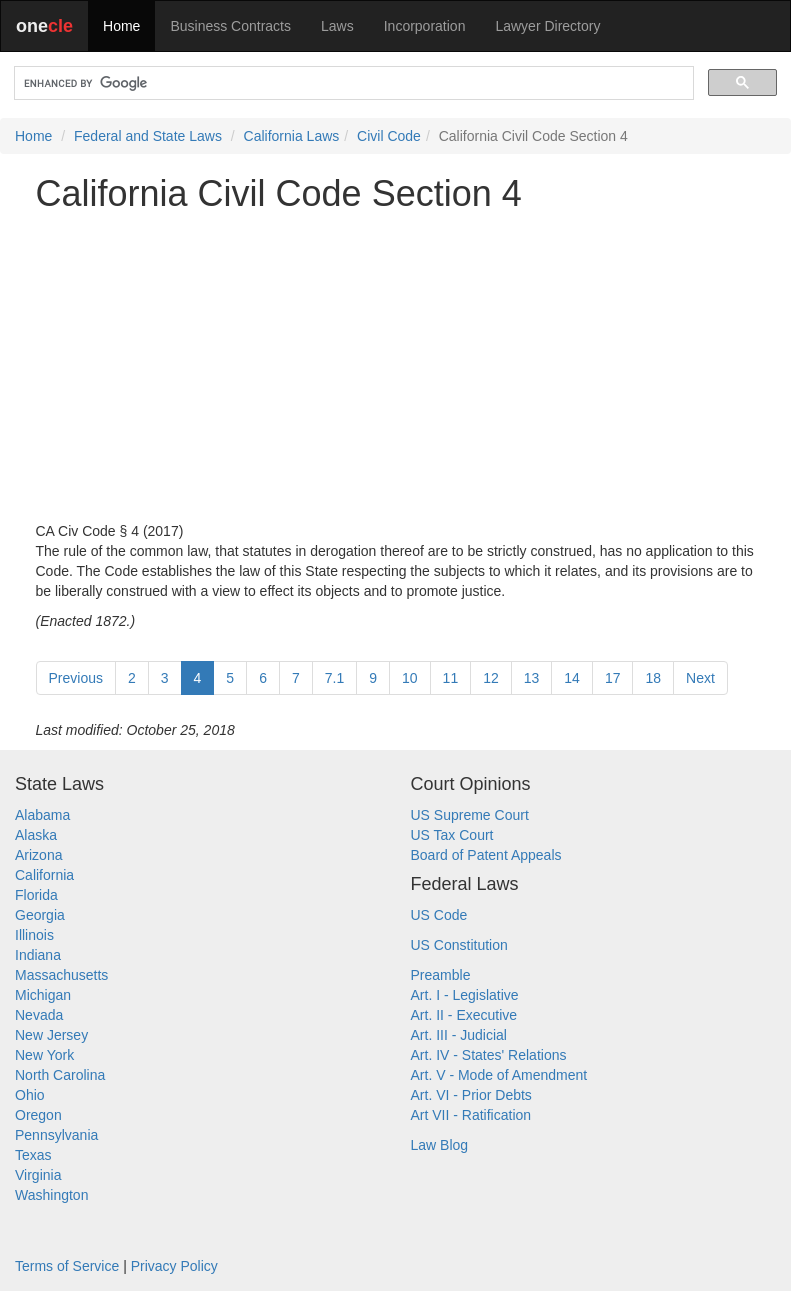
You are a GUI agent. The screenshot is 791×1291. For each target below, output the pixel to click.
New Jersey (51, 1035)
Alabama (42, 815)
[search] (352, 83)
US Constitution (459, 945)
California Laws (292, 136)
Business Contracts (230, 26)
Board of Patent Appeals (486, 855)
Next (700, 678)
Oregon (38, 1115)
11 (451, 678)
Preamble (441, 975)
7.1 (334, 678)
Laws (337, 26)
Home (121, 26)
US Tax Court (452, 835)
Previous (76, 678)
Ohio (30, 1095)
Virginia (38, 1175)
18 (653, 678)
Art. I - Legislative (465, 995)
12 (491, 678)
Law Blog (440, 1145)
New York (44, 1055)
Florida (36, 895)
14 (572, 678)
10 (410, 678)
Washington (51, 1195)
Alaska (36, 835)
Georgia (40, 915)
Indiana (38, 955)
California (44, 875)
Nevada (39, 1015)
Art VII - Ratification (471, 1115)
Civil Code (389, 136)
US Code (439, 915)
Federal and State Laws (148, 136)
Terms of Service (67, 1266)
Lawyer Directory (547, 26)
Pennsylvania (56, 1135)
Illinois (34, 935)
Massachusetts (61, 975)
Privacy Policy (174, 1266)
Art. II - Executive (464, 1015)
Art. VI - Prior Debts (471, 1095)
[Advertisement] (396, 367)
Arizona (38, 855)
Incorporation (425, 26)
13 (532, 678)
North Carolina (60, 1075)
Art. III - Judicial (459, 1035)
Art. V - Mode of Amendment (499, 1075)
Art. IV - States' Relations (489, 1055)
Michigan (43, 995)
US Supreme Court (470, 815)
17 (613, 678)
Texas (33, 1155)
